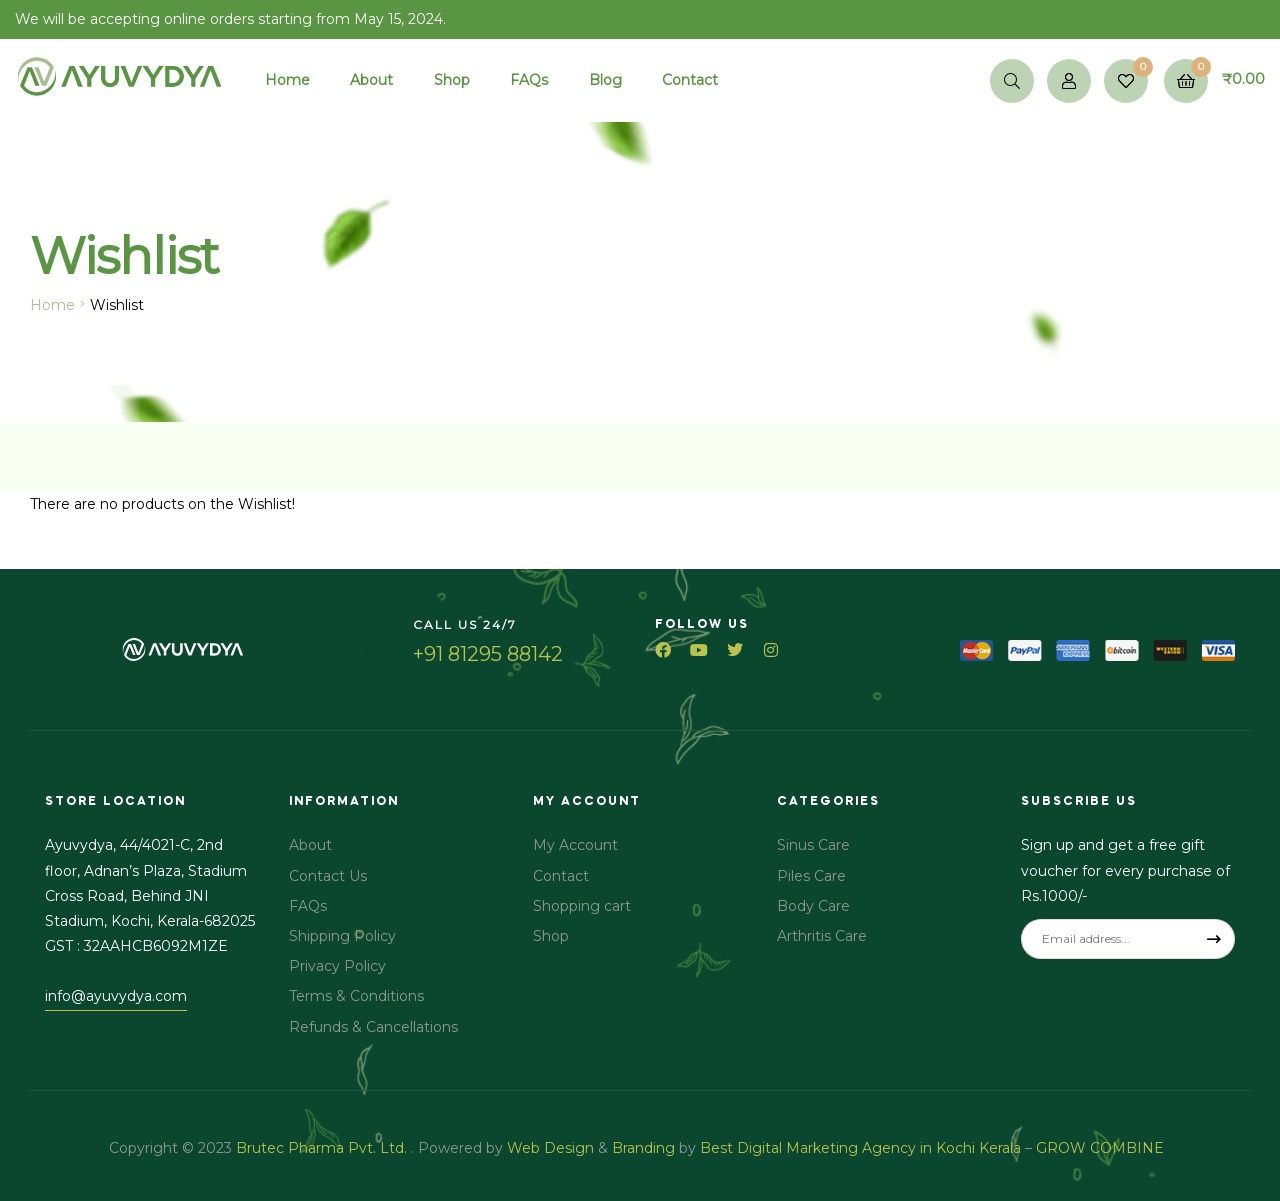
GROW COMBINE (1102, 1148)
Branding (643, 1148)
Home (52, 305)
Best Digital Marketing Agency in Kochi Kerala (862, 1148)
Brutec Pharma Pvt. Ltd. (323, 1148)
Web (523, 1148)
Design (569, 1148)
